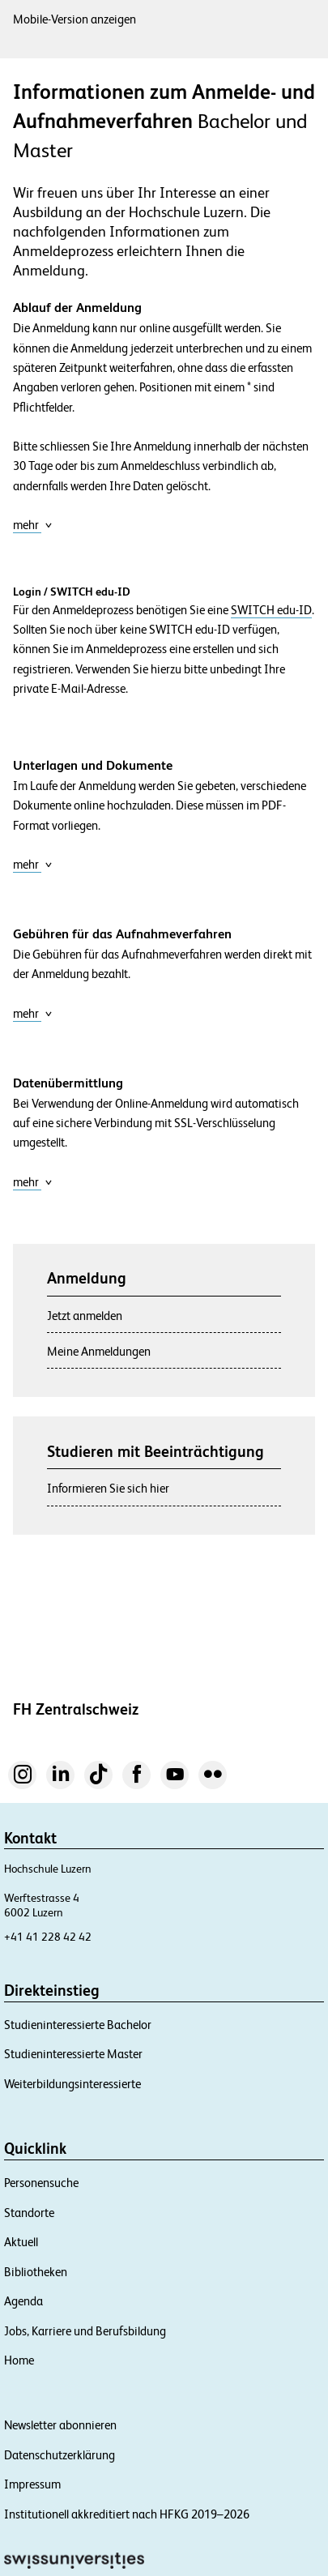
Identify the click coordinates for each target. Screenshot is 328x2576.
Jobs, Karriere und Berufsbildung (85, 2331)
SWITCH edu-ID (271, 610)
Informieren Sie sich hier (108, 1488)
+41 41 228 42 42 (48, 1936)
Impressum (32, 2484)
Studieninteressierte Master (73, 2054)
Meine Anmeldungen (99, 1351)
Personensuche (41, 2182)
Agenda (23, 2301)
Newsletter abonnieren (60, 2425)
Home (19, 2360)
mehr (33, 525)
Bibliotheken (35, 2272)
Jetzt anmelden (84, 1315)
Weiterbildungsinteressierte (72, 2084)
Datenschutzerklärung (59, 2455)
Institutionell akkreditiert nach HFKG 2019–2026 (126, 2514)
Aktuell (21, 2242)
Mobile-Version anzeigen (74, 19)
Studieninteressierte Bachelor (77, 2024)
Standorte (29, 2212)
